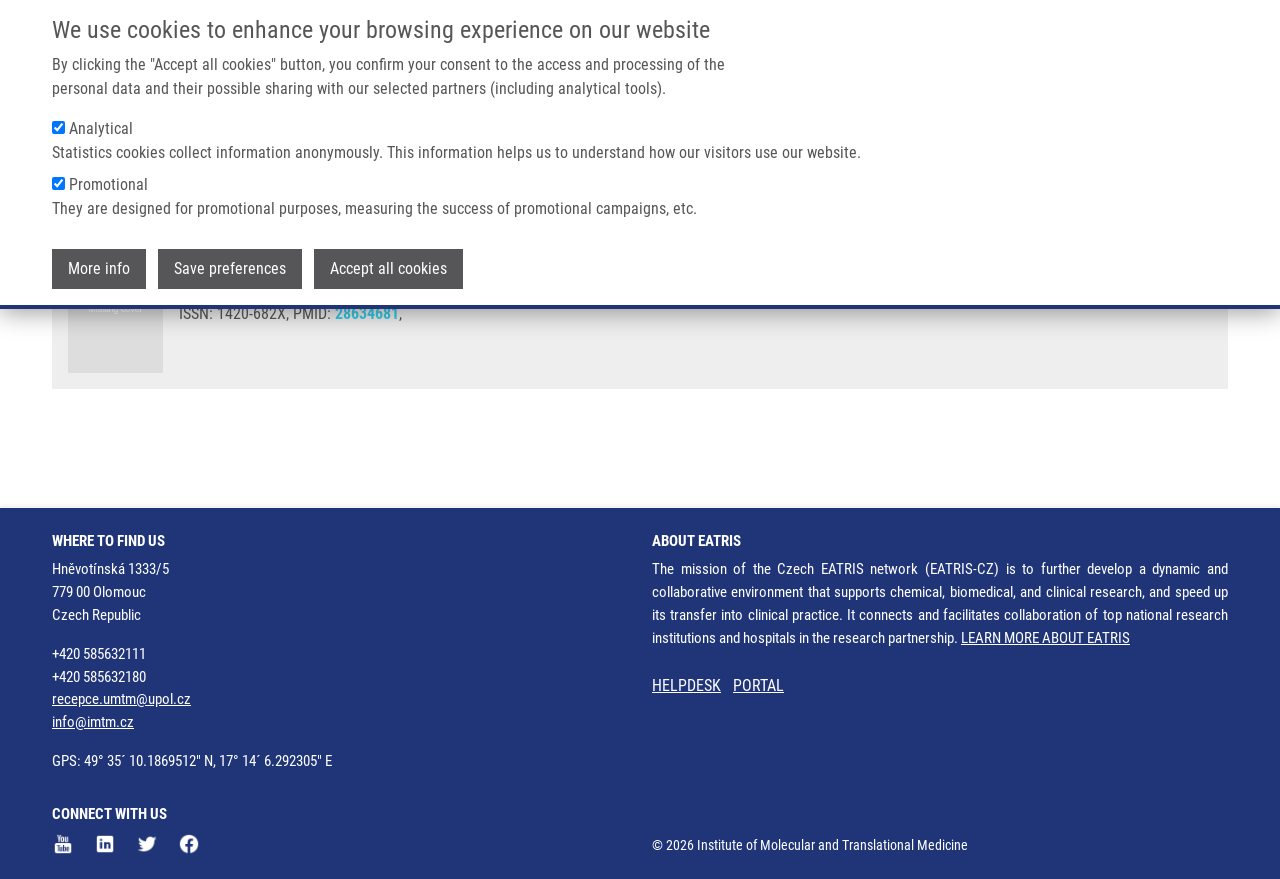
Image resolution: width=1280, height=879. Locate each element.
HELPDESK (686, 685)
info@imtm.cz (93, 722)
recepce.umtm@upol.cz (121, 699)
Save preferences (230, 266)
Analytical (101, 126)
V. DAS (578, 329)
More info (99, 266)
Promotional (108, 182)
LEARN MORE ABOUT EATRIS (1045, 638)
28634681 (367, 385)
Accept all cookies (388, 266)
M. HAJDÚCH (505, 329)
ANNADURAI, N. (231, 329)
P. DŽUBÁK (419, 329)
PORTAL (758, 685)
